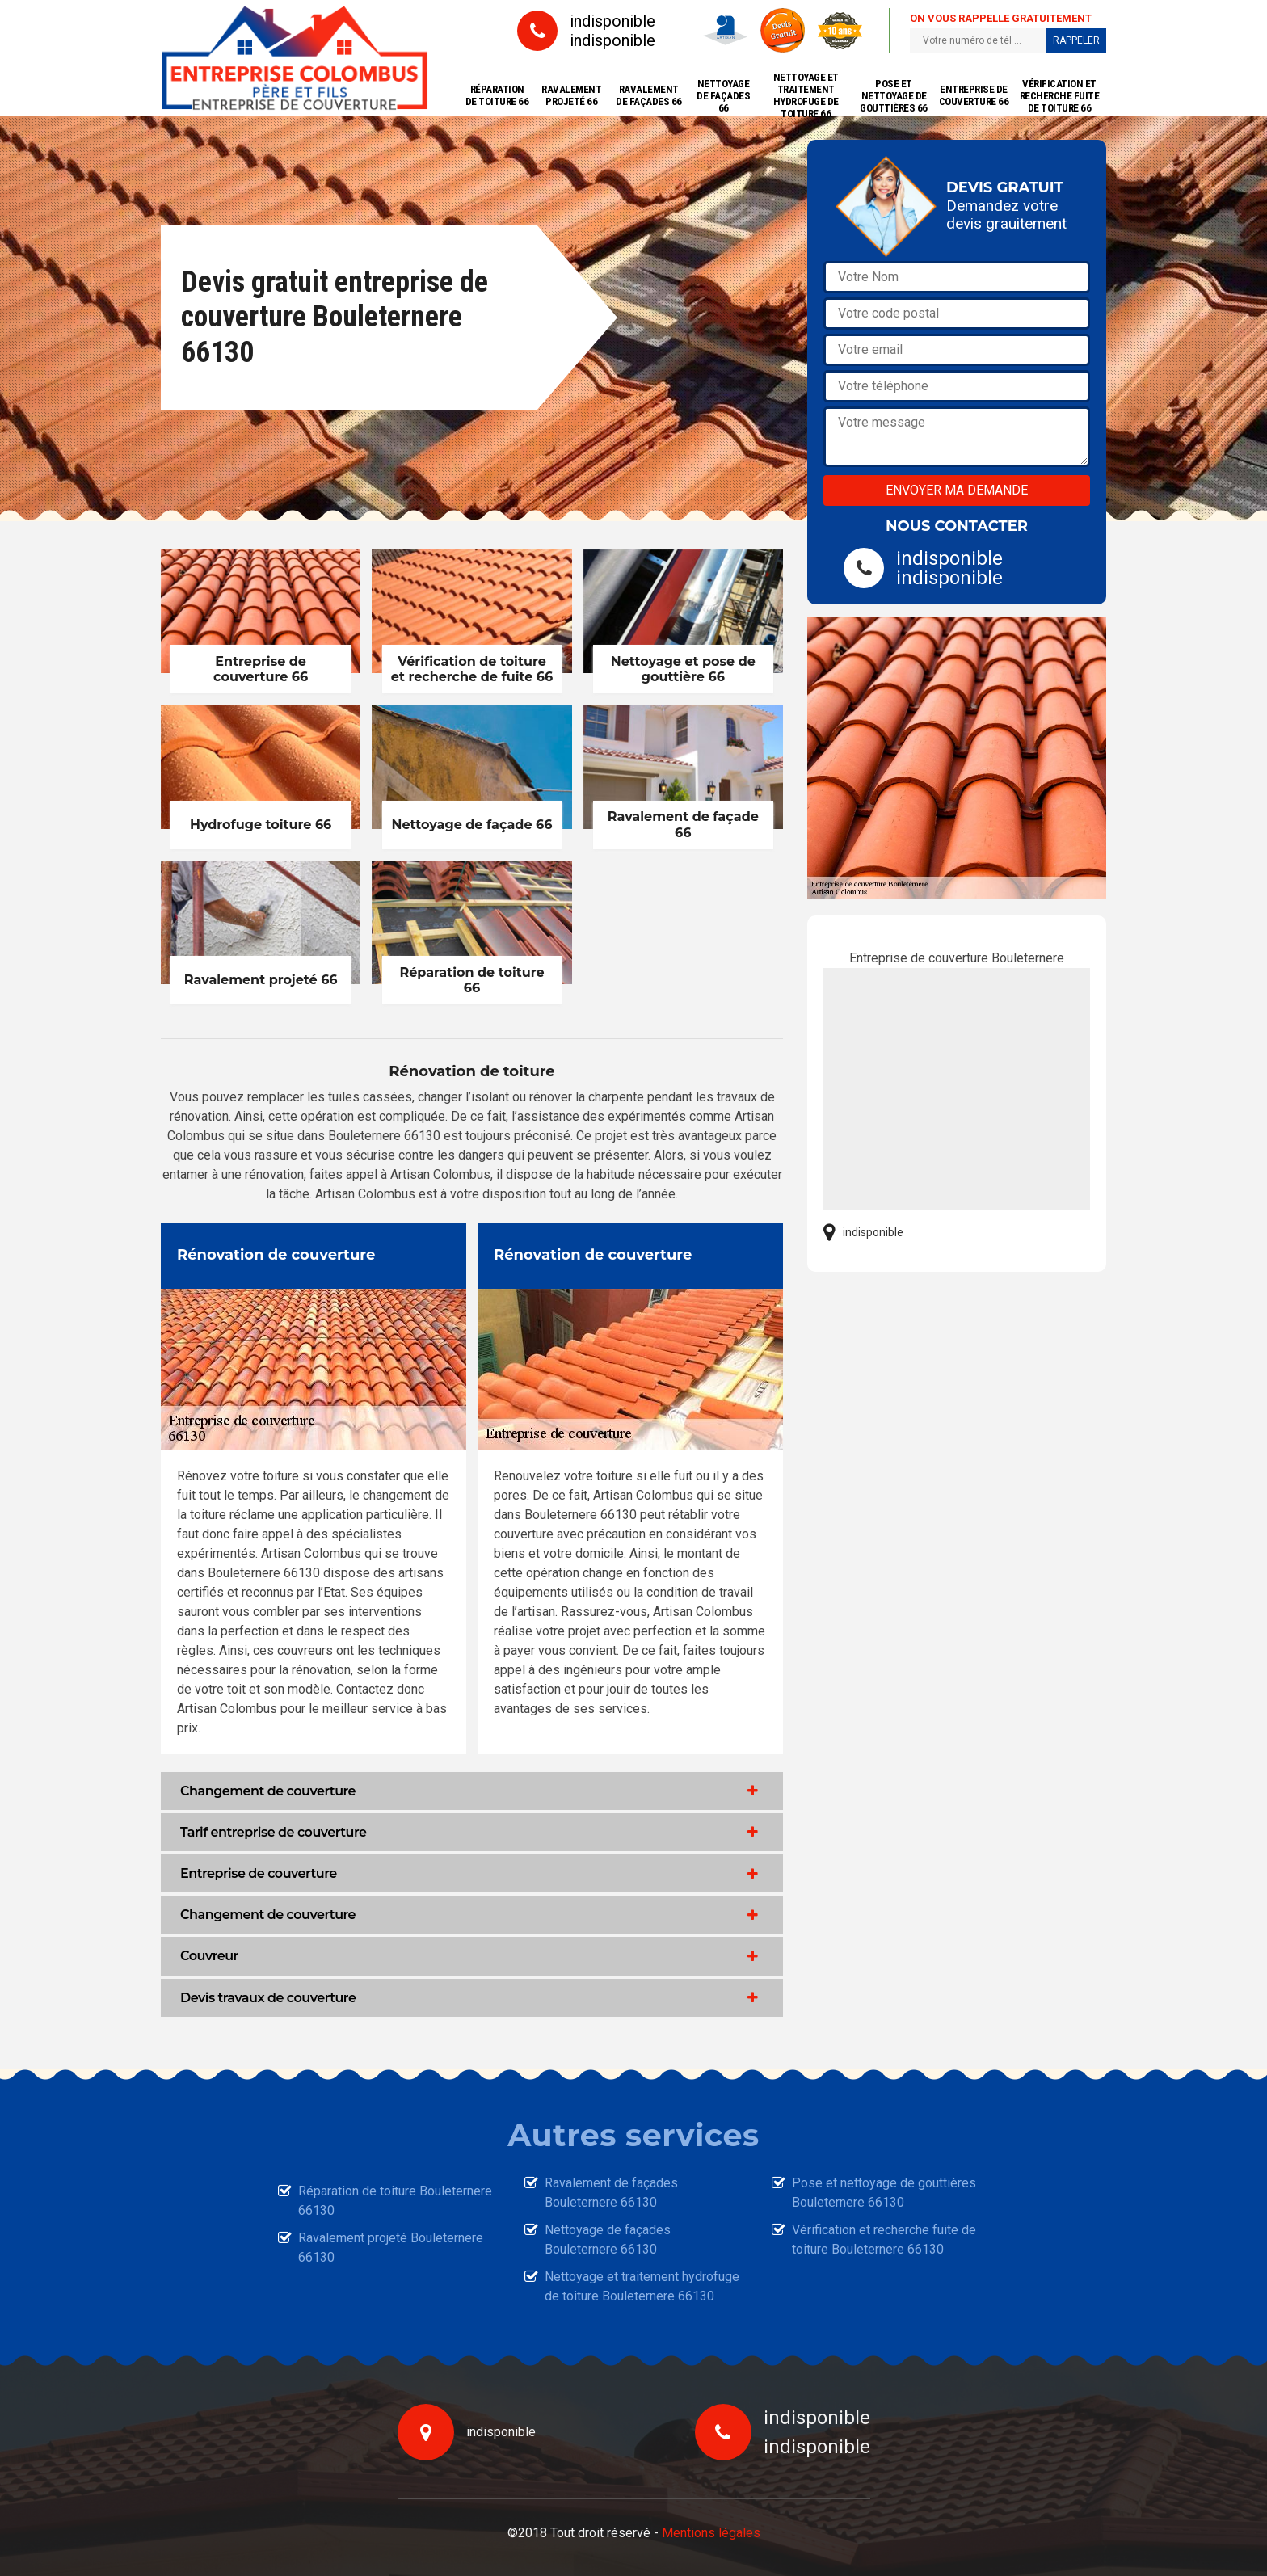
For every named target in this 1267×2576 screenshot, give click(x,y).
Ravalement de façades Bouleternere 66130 (611, 2192)
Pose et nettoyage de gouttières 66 (894, 96)
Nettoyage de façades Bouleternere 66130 (608, 2239)
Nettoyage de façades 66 (723, 96)
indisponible (612, 21)
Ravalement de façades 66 (649, 95)
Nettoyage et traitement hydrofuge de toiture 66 (806, 95)
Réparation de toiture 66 (497, 95)
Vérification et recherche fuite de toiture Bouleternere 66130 (884, 2239)
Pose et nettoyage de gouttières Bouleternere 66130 (884, 2192)
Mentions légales (711, 2532)
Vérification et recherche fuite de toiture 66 (1060, 96)
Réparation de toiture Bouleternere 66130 (395, 2200)
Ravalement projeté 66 (571, 95)
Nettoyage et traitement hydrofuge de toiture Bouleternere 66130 (642, 2286)
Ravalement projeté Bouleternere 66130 (390, 2247)
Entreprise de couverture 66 (974, 95)
